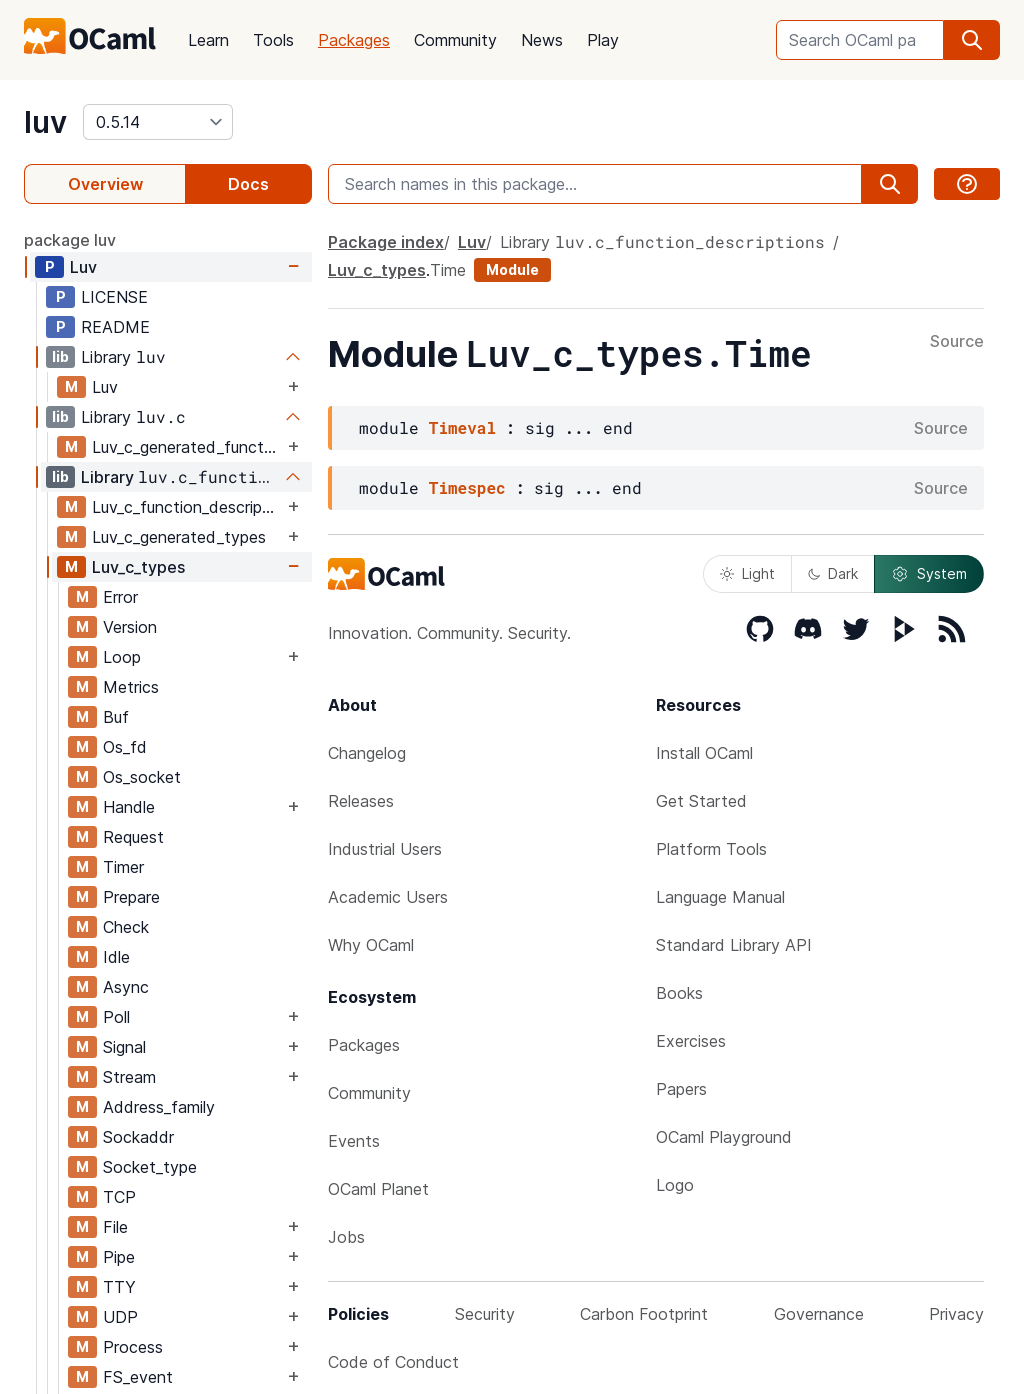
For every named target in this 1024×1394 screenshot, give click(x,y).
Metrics (131, 687)
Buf (116, 717)
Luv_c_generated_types (179, 537)
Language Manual (720, 897)
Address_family (159, 1107)
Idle (116, 957)
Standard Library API (734, 945)
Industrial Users (385, 849)
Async (126, 987)
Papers (681, 1089)
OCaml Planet (378, 1189)
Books (679, 993)
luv (45, 122)
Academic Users (388, 897)
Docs (248, 184)
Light (747, 573)
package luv (70, 240)
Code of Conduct (393, 1362)
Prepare (131, 897)
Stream (129, 1077)
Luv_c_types (138, 567)
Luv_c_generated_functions (187, 447)
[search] (972, 40)
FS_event (138, 1377)
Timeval (462, 427)
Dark (833, 573)
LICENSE (114, 297)
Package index (386, 242)
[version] (158, 122)
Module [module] (512, 269)
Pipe (119, 1257)
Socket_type (150, 1167)
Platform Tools (711, 849)
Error (120, 597)
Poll (116, 1017)
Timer (123, 867)
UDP (120, 1317)
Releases (361, 801)
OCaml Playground (724, 1137)
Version (130, 627)
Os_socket (142, 777)
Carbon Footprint (644, 1314)
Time (448, 270)
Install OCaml (704, 753)
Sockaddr (138, 1137)
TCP (119, 1197)
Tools (273, 40)
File (115, 1227)
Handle (129, 807)
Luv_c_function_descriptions (187, 507)
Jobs (346, 1237)
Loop (122, 657)
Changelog (367, 753)
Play (603, 40)
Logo (675, 1185)
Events (354, 1141)
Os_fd (125, 747)
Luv (83, 267)
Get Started (701, 801)
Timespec (467, 487)
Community (455, 40)
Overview (105, 184)
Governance (819, 1314)
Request (133, 837)
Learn (208, 40)
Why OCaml (371, 945)
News (542, 40)
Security (485, 1314)
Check (126, 927)
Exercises (691, 1041)
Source (957, 342)
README (115, 327)
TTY (119, 1287)
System (929, 574)
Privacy (956, 1314)
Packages (354, 40)
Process (133, 1347)
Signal (124, 1047)
